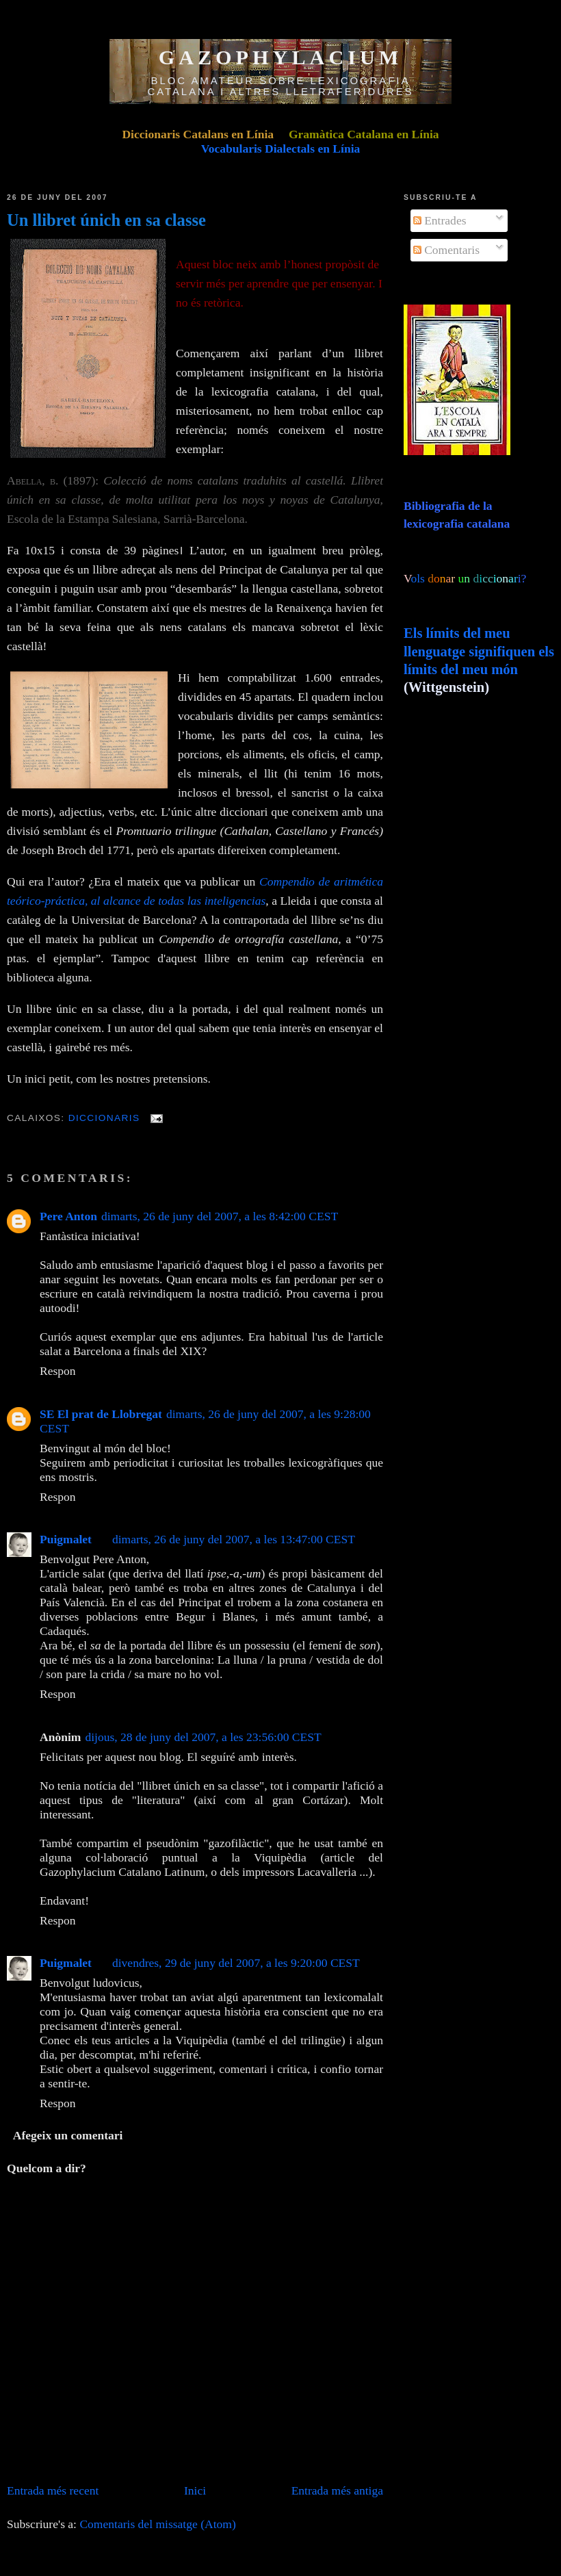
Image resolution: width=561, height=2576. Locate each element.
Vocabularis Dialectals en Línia (281, 148)
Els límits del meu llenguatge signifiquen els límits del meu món (479, 651)
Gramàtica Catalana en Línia (364, 134)
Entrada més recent (53, 2490)
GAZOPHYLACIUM (281, 57)
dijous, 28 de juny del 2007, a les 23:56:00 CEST (203, 1737)
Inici (195, 2490)
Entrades (440, 220)
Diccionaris (104, 1118)
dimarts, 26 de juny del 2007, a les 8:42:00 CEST (219, 1216)
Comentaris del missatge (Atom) (157, 2524)
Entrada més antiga (337, 2490)
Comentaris (446, 250)
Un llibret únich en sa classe (106, 220)
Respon (58, 1371)
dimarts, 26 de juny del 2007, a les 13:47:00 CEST (233, 1539)
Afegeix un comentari (68, 2135)
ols (446, 578)
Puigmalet (66, 1539)
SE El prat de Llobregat (101, 1414)
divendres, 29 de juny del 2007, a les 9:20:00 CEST (236, 1963)
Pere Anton (68, 1216)
